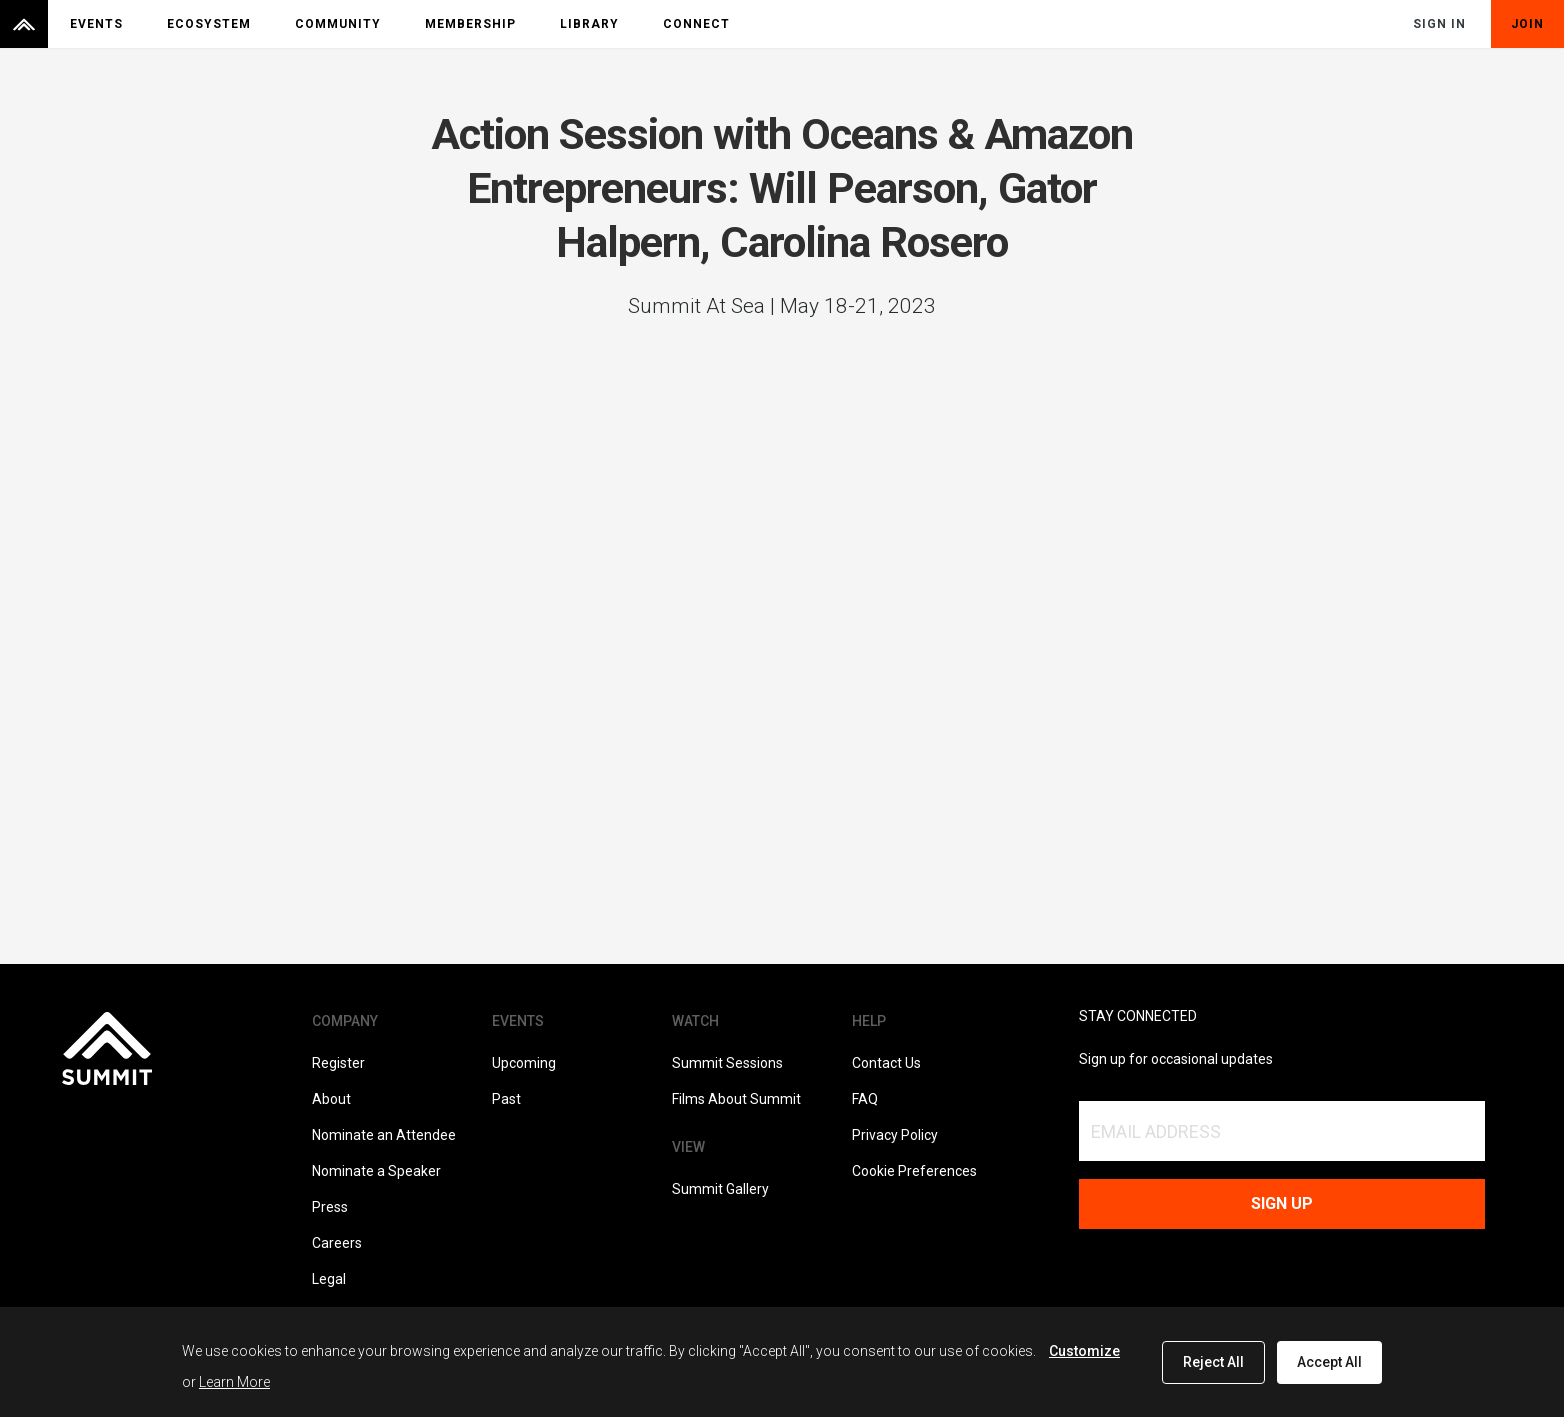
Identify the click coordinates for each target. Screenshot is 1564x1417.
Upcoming (524, 1063)
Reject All (1213, 1362)
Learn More (234, 1382)
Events (96, 24)
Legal (329, 1279)
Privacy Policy (895, 1135)
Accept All (1329, 1362)
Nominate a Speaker (376, 1171)
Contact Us (886, 1063)
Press (330, 1207)
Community (338, 24)
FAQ (865, 1099)
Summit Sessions (727, 1063)
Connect (696, 24)
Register (338, 1063)
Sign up (1282, 1203)
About (331, 1099)
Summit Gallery (720, 1189)
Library (589, 24)
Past (506, 1099)
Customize (1084, 1351)
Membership (470, 24)
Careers (337, 1243)
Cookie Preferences (914, 1171)
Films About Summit (736, 1099)
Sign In (1439, 24)
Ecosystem (209, 24)
